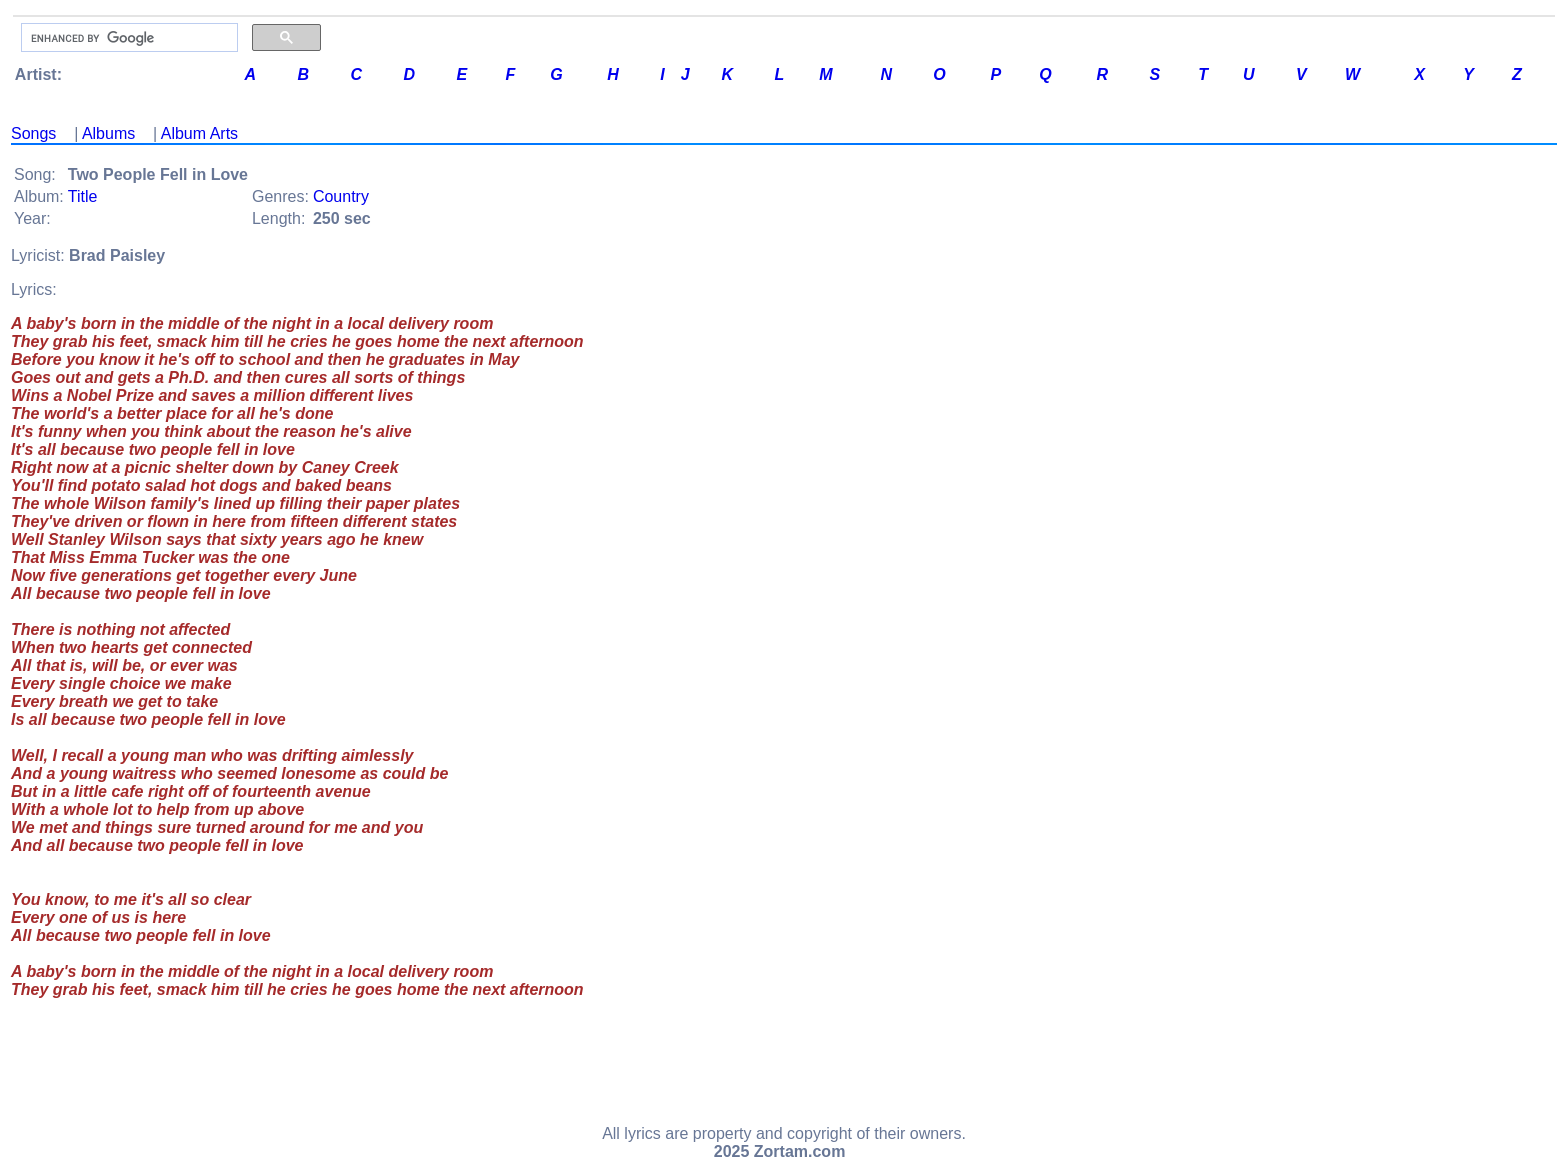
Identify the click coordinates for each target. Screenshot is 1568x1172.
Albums (108, 133)
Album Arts (199, 133)
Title (83, 196)
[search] (127, 38)
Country (341, 196)
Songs (33, 133)
